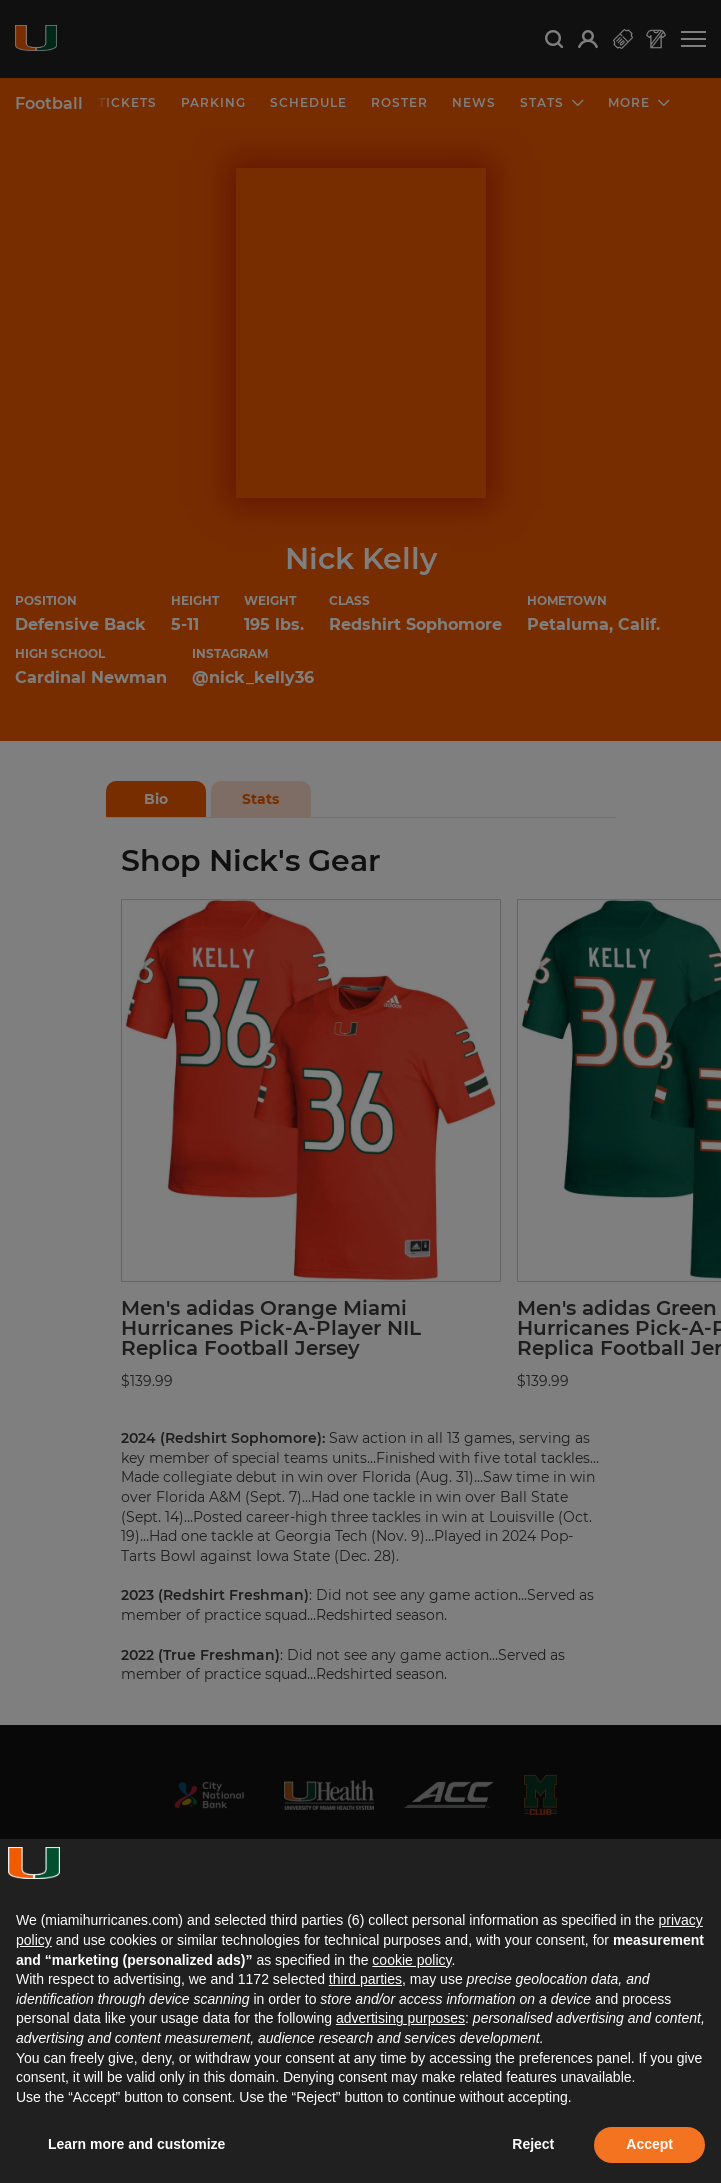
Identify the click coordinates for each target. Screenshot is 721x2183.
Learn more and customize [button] (136, 2144)
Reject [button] (533, 2144)
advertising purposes (400, 2018)
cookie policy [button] (411, 1960)
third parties (365, 1979)
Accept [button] (649, 2144)
